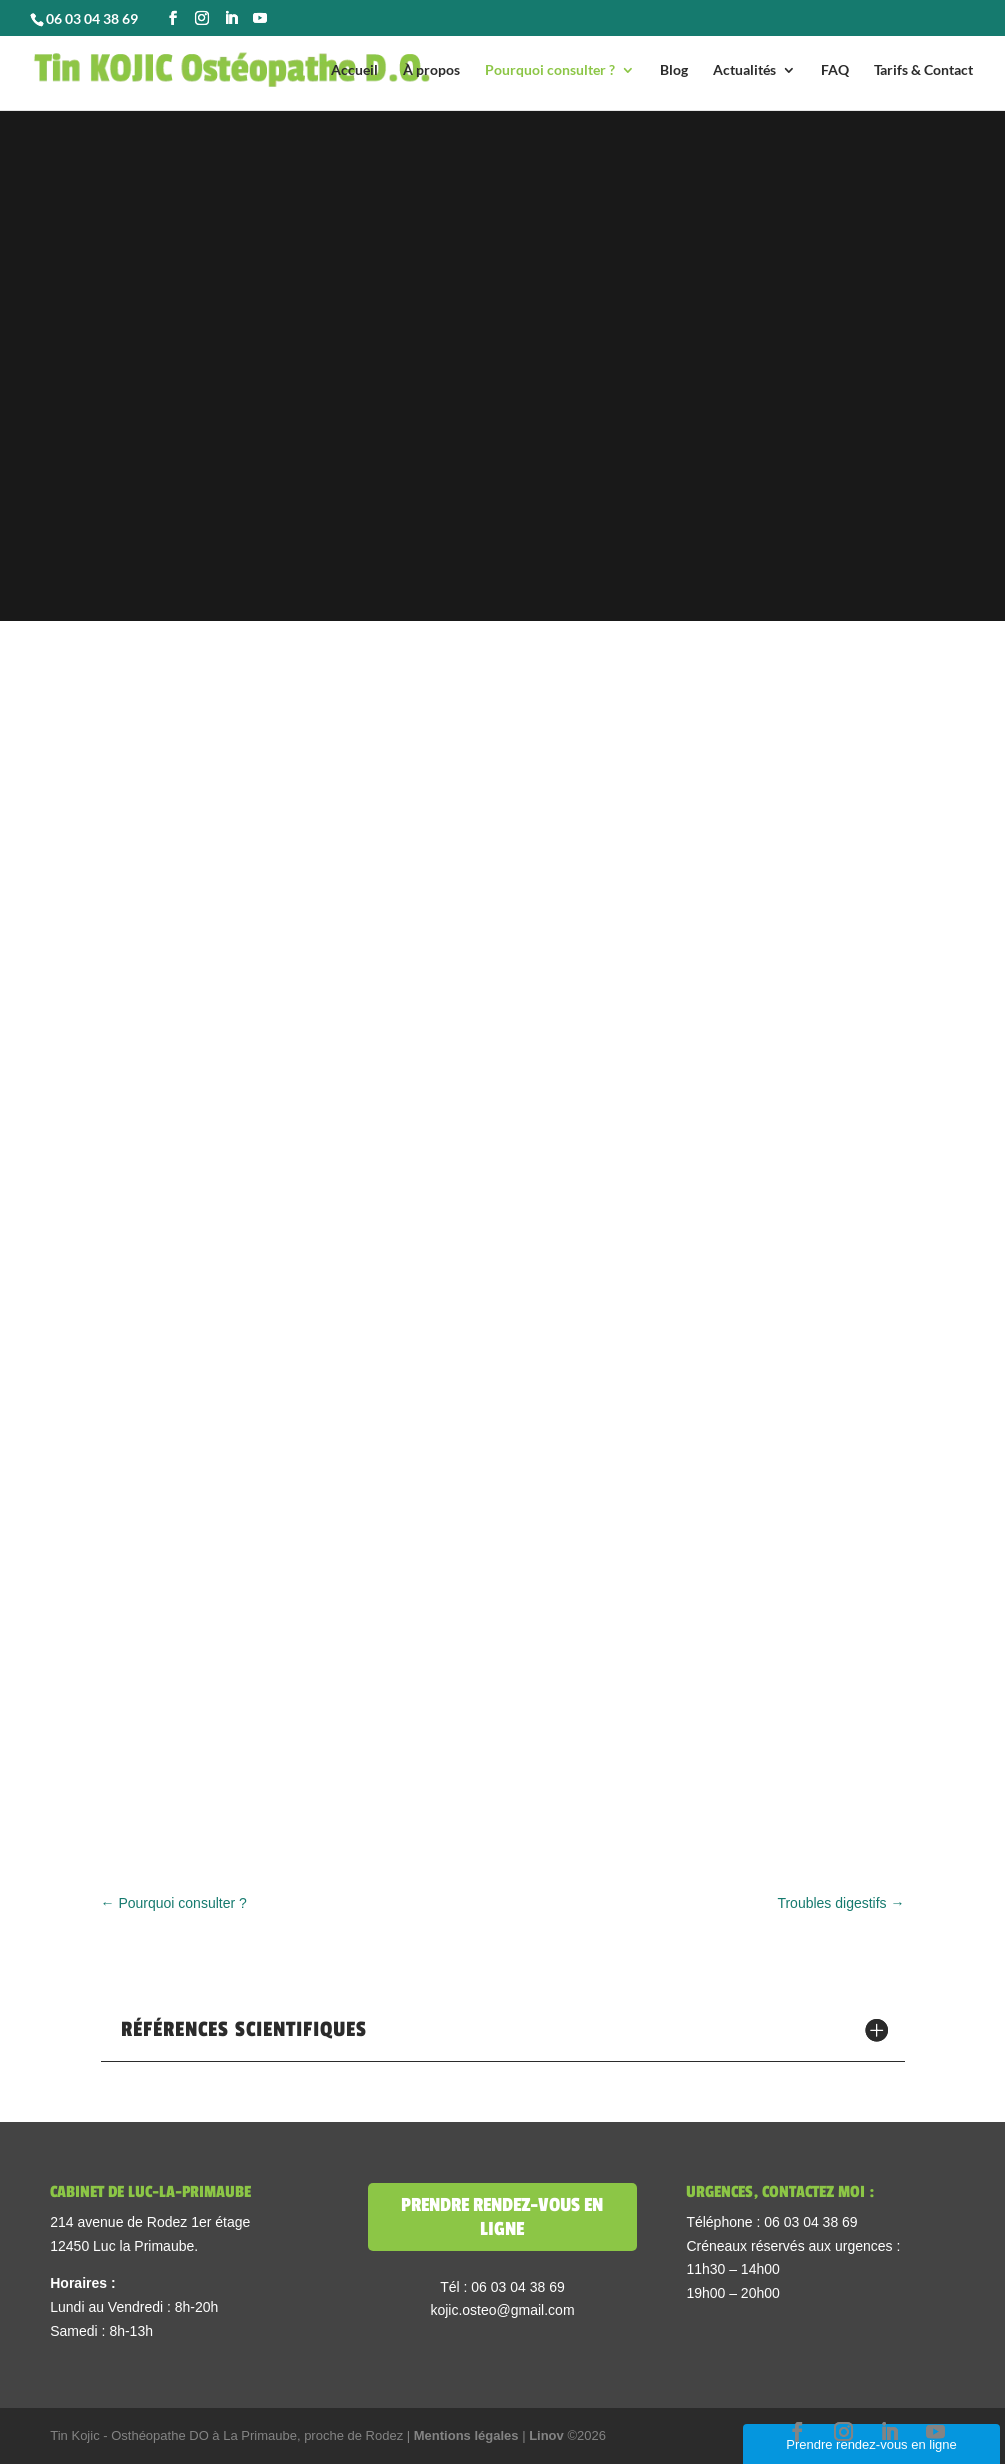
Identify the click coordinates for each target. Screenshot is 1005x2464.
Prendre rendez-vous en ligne (502, 2217)
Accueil (354, 70)
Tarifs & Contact (923, 70)
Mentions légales (468, 2435)
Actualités (744, 70)
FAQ (835, 70)
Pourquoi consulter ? (550, 70)
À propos (431, 70)
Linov (546, 2435)
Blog (674, 70)
